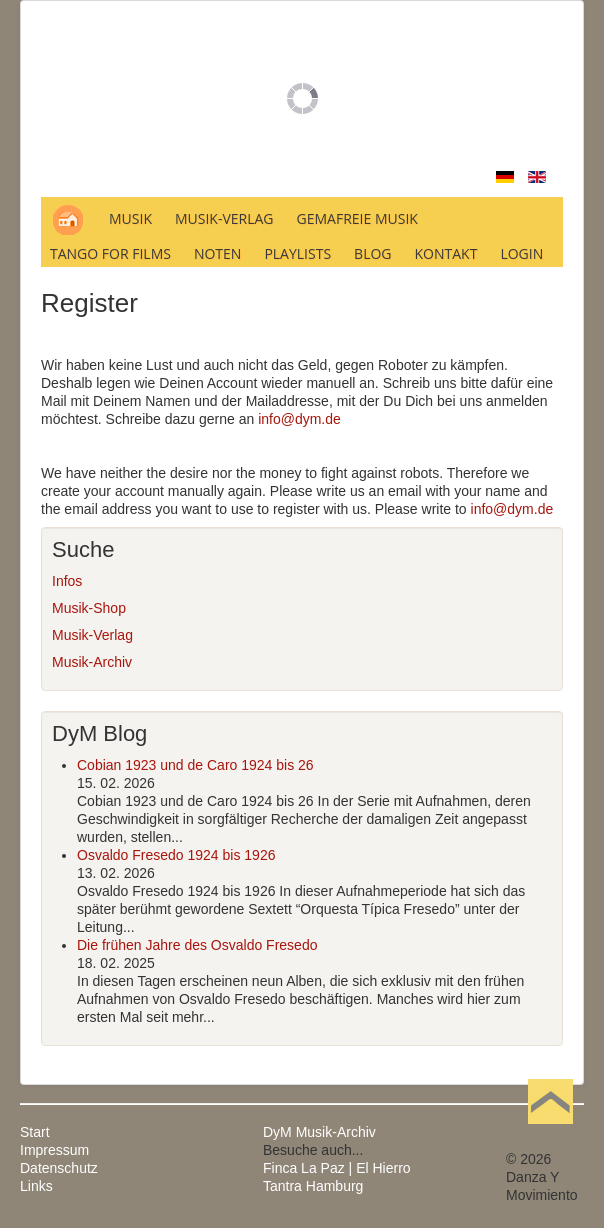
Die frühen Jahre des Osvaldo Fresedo (197, 945)
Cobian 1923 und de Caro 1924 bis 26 (195, 765)
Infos (67, 581)
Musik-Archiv (92, 662)
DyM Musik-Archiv (319, 1132)
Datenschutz (59, 1168)
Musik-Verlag (92, 635)
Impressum (54, 1150)
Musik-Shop (89, 608)
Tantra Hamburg (313, 1186)
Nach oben (550, 1132)
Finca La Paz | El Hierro (337, 1168)
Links (36, 1186)
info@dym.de (299, 419)
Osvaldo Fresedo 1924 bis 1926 (176, 855)
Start (35, 1132)
